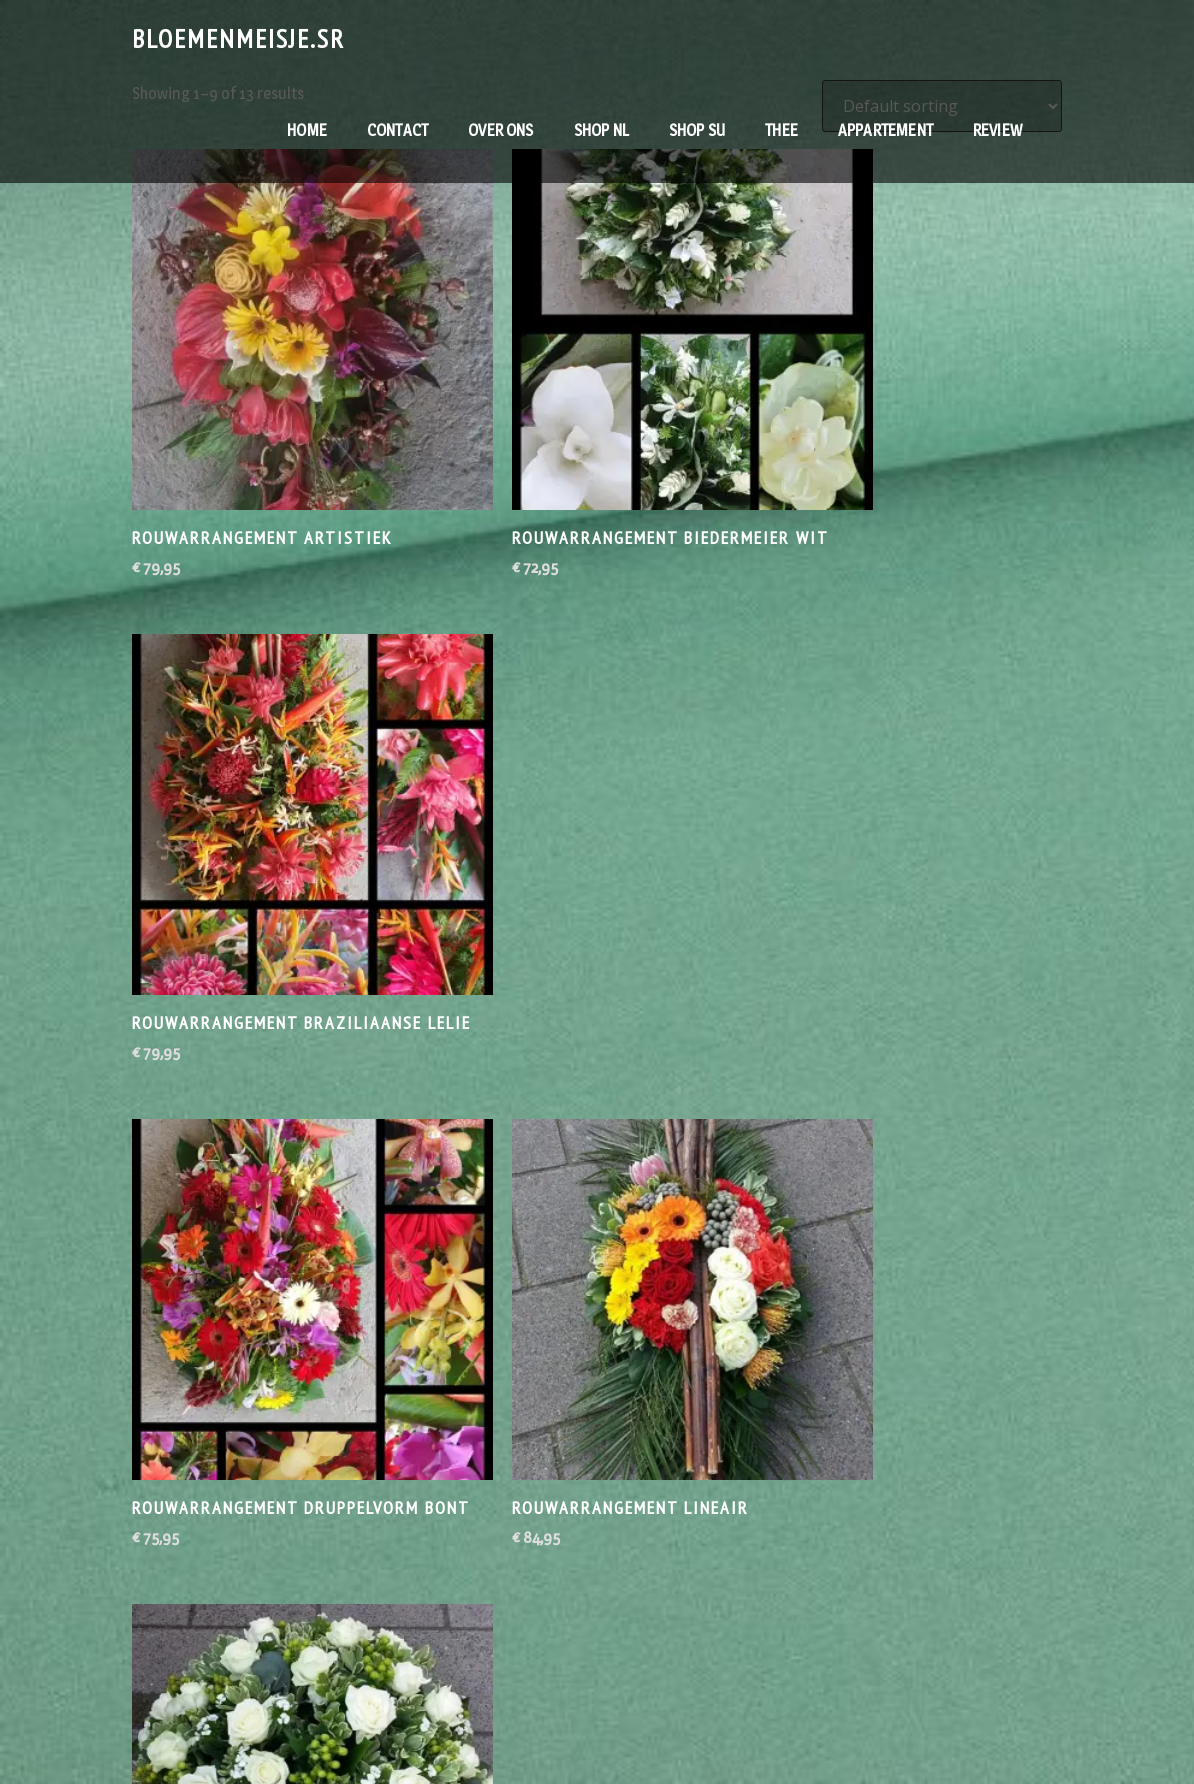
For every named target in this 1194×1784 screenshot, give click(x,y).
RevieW (997, 130)
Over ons (500, 130)
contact (397, 130)
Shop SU (697, 130)
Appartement (885, 130)
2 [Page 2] (597, 1479)
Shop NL (601, 130)
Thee (781, 130)
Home (307, 130)
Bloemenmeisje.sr (238, 38)
